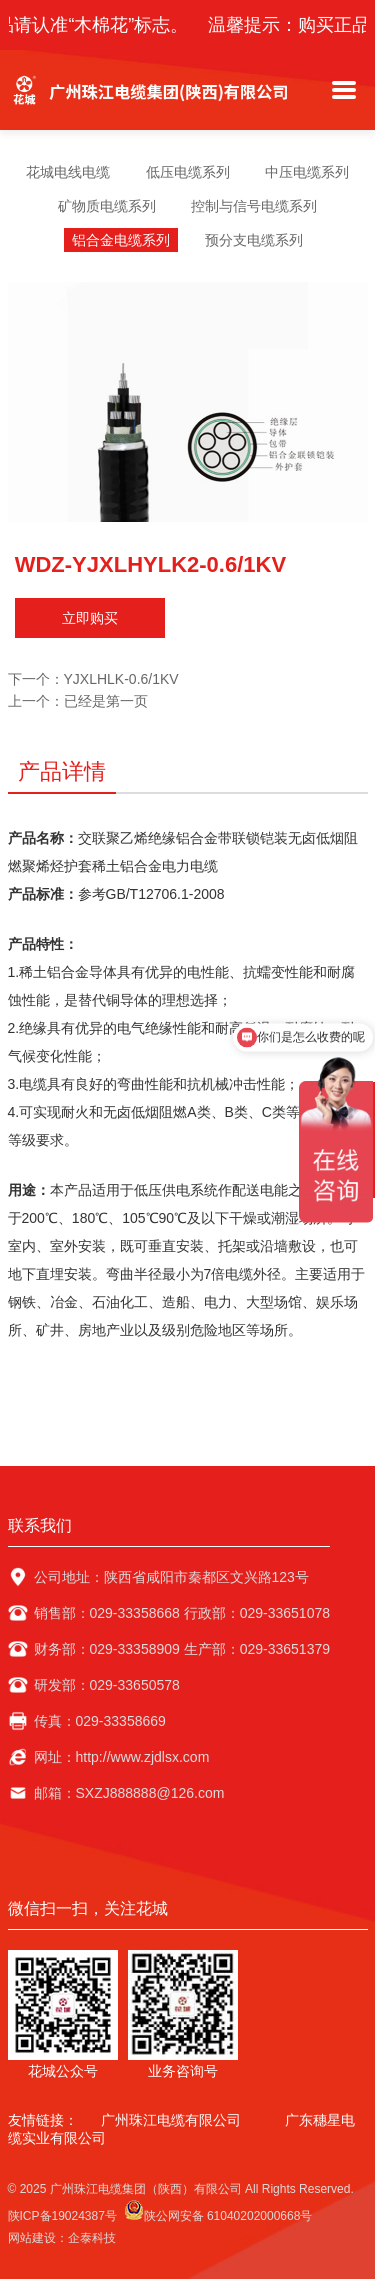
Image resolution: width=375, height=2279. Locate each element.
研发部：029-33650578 (107, 1685)
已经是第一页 (106, 701)
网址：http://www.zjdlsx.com (122, 1757)
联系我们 (40, 1525)
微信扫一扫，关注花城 (88, 1908)
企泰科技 (92, 2238)
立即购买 (90, 618)
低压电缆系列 (188, 172)
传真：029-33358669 (100, 1721)
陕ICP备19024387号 (62, 2216)
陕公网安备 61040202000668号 (218, 2211)
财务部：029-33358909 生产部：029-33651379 (182, 1649)
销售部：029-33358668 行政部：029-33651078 (182, 1613)
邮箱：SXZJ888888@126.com (129, 1793)
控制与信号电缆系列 (254, 206)
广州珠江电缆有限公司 (171, 2120)
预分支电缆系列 (254, 240)
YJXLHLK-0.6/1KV (121, 679)
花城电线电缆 (68, 172)
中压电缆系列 (307, 172)
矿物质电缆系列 (107, 206)
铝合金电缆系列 (121, 240)
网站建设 (32, 2238)
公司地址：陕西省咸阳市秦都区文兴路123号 (171, 1577)
